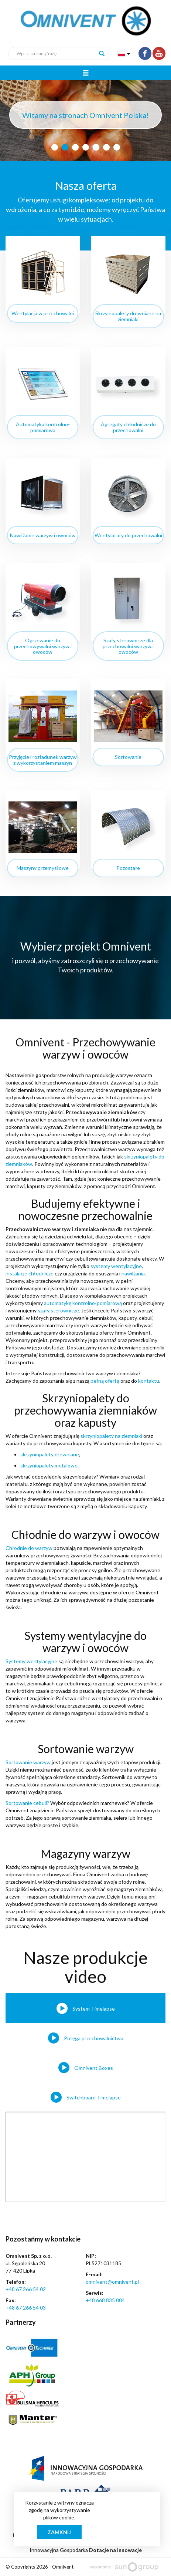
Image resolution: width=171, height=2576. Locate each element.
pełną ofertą (104, 1381)
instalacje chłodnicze (30, 1273)
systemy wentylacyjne (116, 1266)
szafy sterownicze (58, 1310)
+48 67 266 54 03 (26, 2307)
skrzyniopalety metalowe (49, 1465)
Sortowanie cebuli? (27, 1803)
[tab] (85, 2008)
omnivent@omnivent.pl (112, 2282)
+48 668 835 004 (105, 2300)
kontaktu (148, 1381)
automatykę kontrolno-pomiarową (83, 1303)
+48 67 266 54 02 (26, 2289)
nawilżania (133, 1273)
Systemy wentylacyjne (31, 1661)
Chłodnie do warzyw (29, 1548)
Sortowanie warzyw (28, 1762)
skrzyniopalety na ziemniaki (111, 1436)
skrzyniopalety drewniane (49, 1454)
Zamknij (59, 2532)
